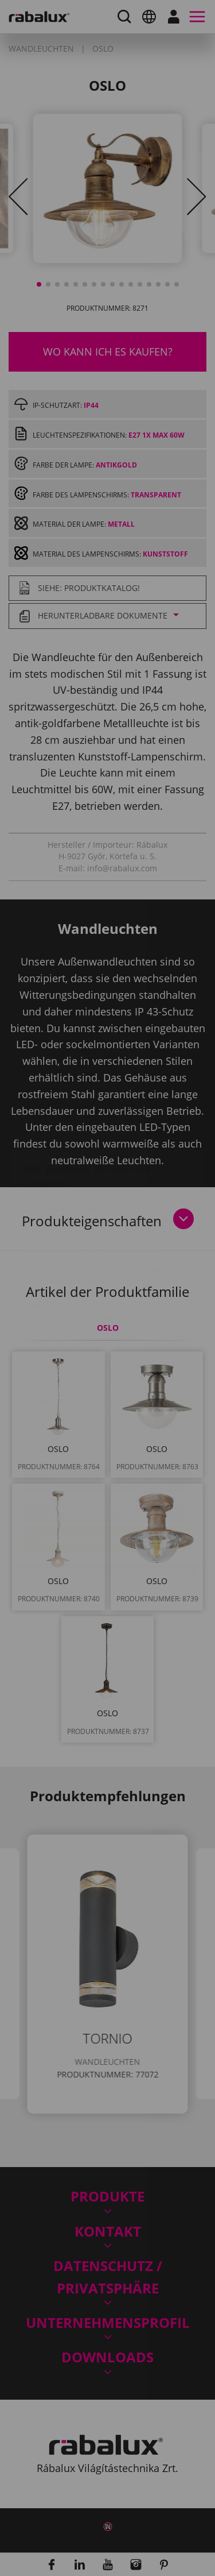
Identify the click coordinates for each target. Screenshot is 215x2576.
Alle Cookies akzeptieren (107, 1471)
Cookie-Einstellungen (107, 1412)
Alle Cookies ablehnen (107, 1441)
